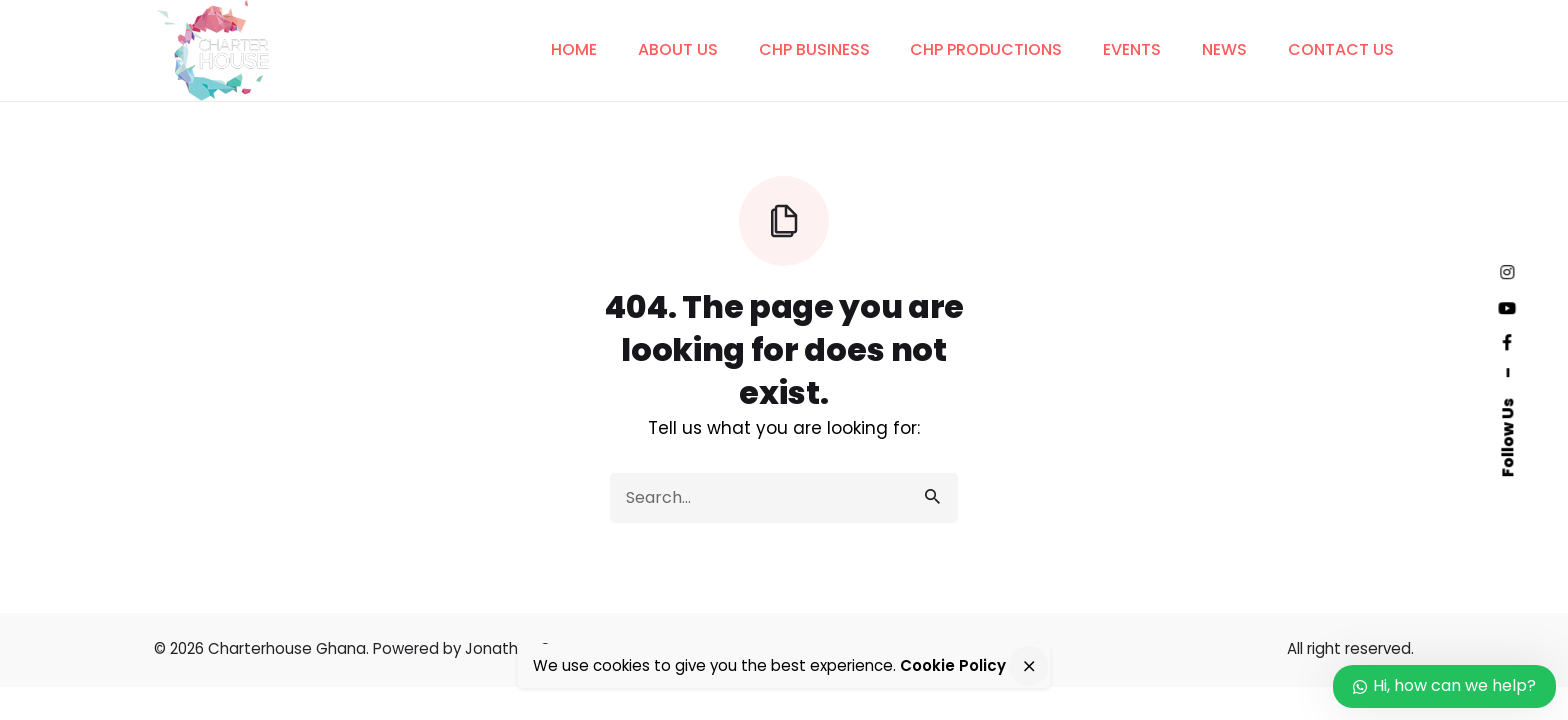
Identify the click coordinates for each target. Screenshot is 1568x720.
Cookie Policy (953, 665)
